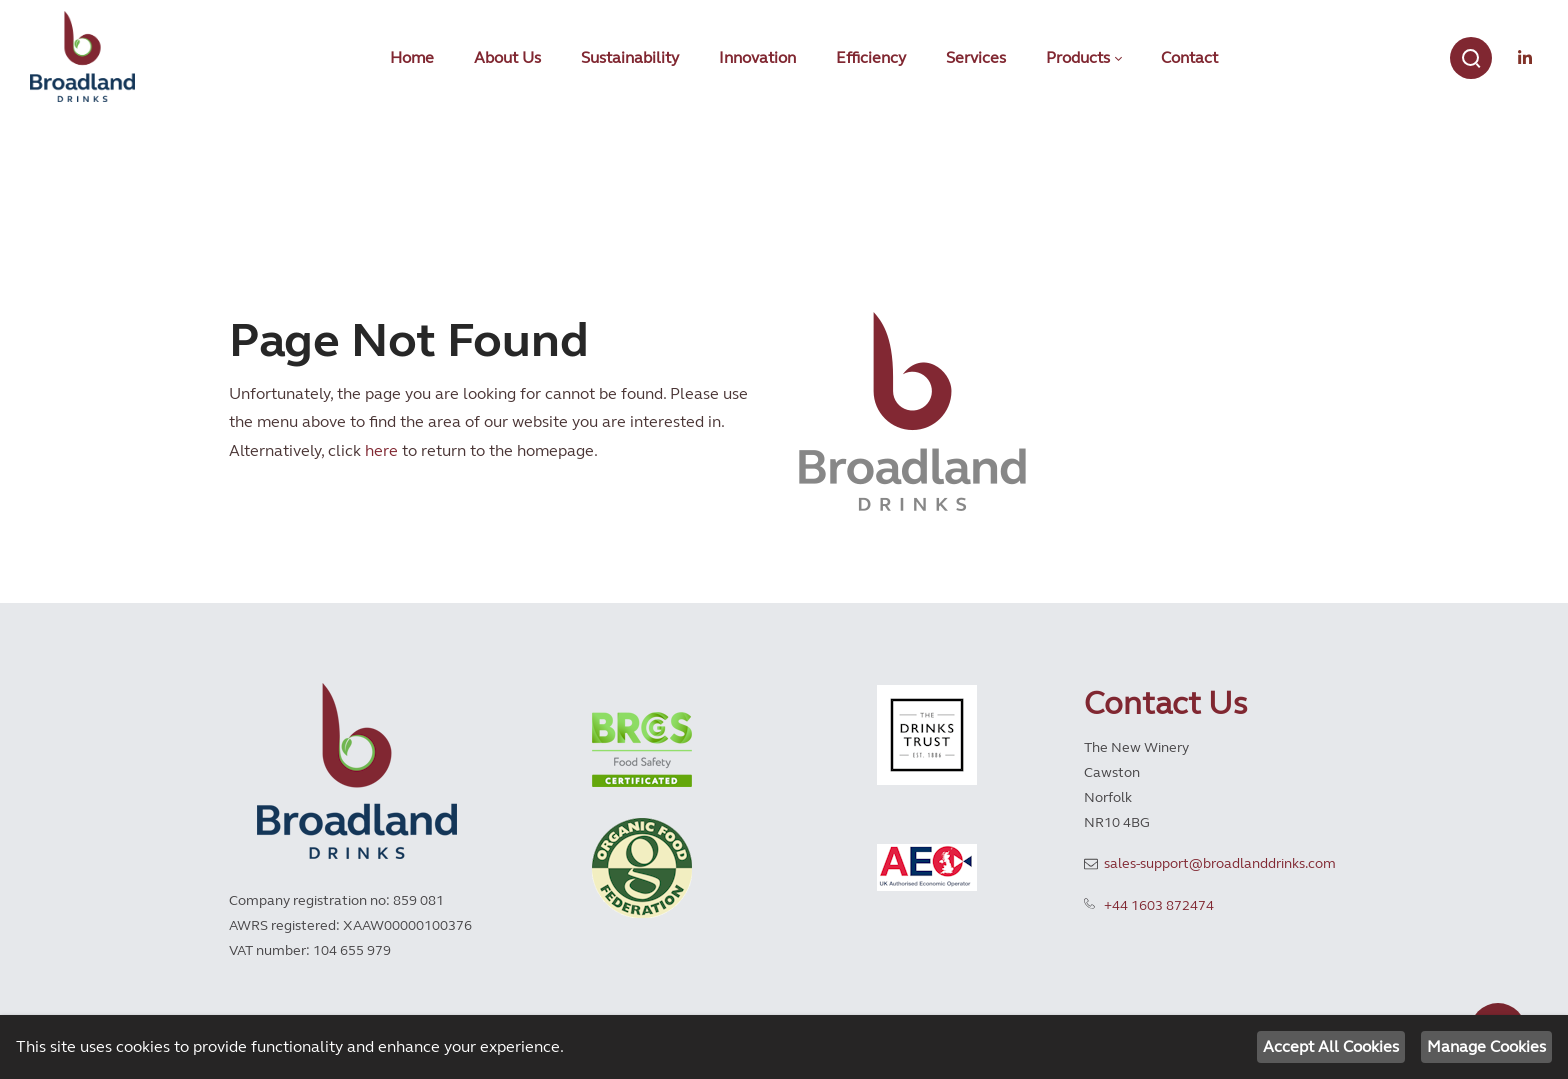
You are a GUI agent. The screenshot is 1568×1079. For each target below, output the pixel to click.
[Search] (1471, 58)
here (381, 450)
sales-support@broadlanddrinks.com (1220, 863)
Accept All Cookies (1331, 1046)
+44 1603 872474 (1159, 905)
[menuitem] (412, 58)
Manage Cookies (1486, 1046)
